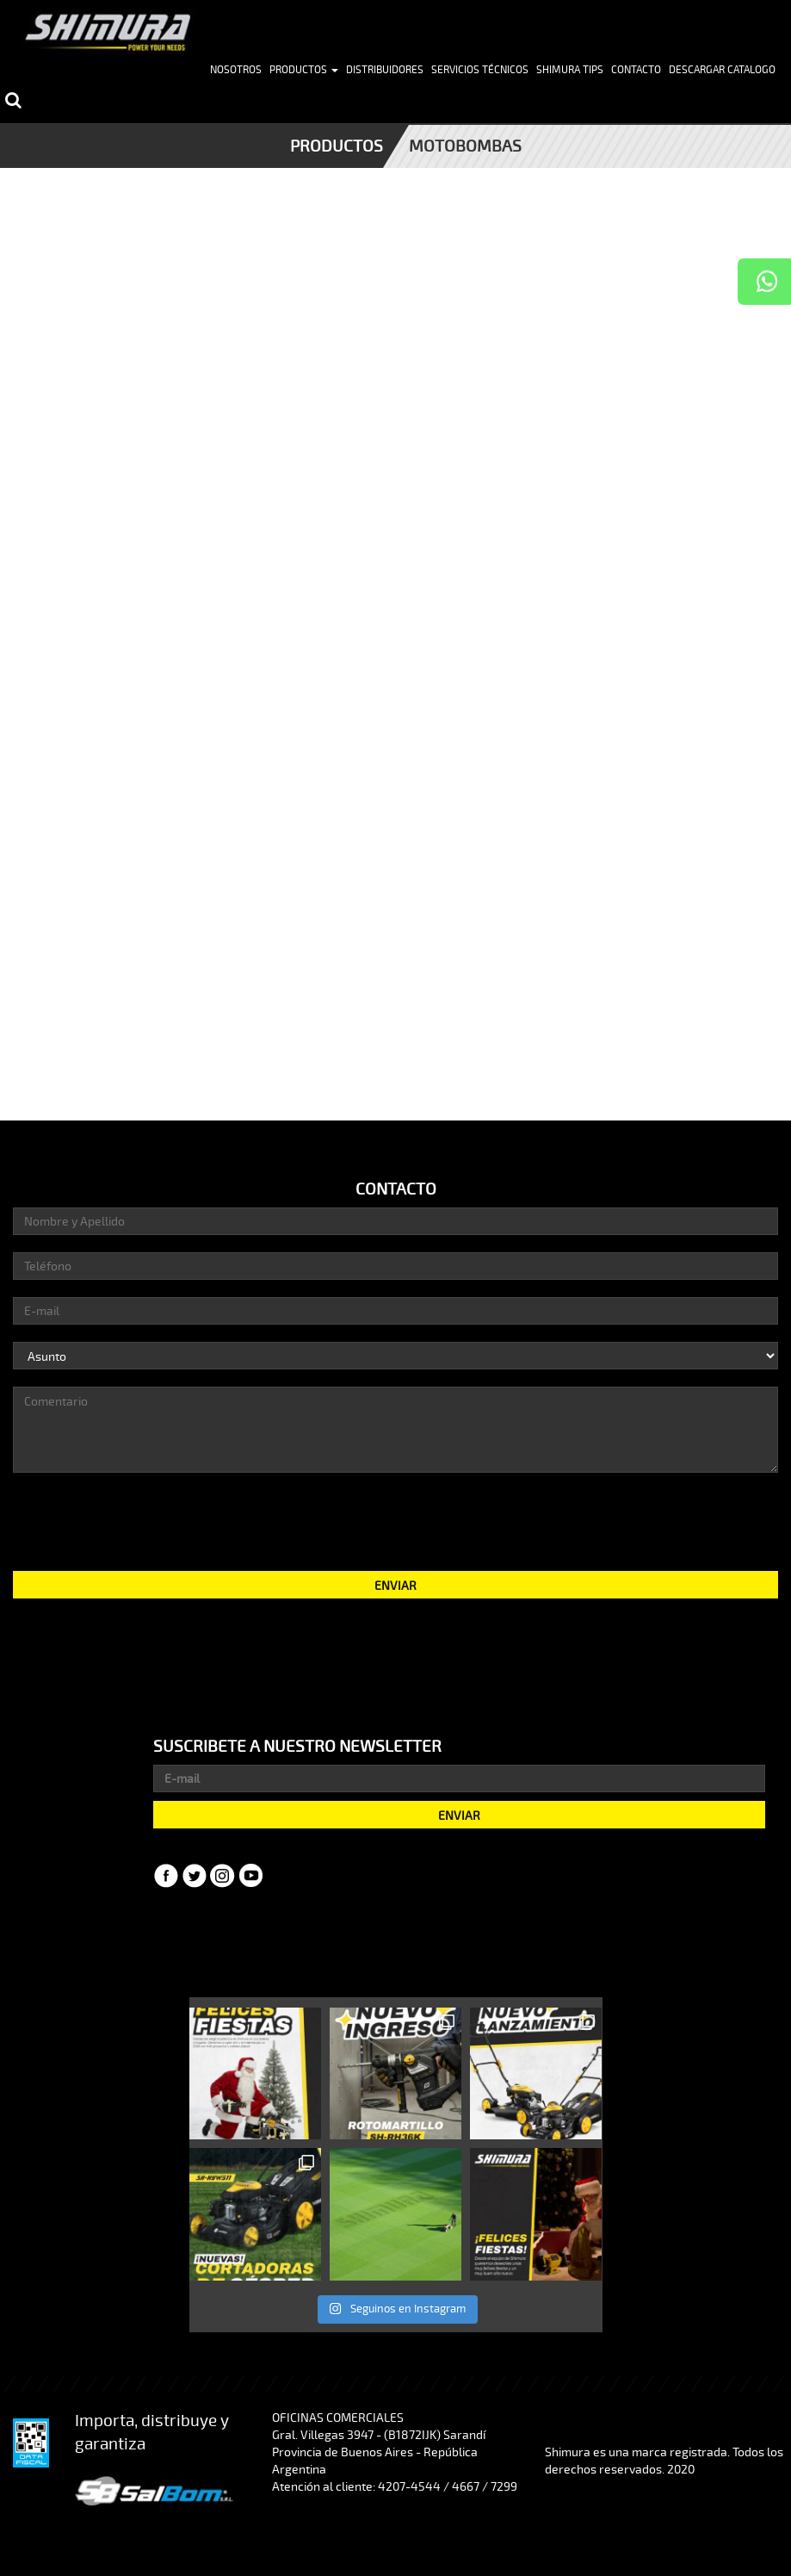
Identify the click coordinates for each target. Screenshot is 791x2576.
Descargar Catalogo (722, 70)
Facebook (166, 1876)
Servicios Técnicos (479, 70)
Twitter (194, 1876)
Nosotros (236, 70)
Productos (303, 70)
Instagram (223, 1876)
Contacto (636, 70)
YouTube (251, 1876)
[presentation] (396, 1520)
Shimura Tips (569, 70)
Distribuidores (384, 70)
